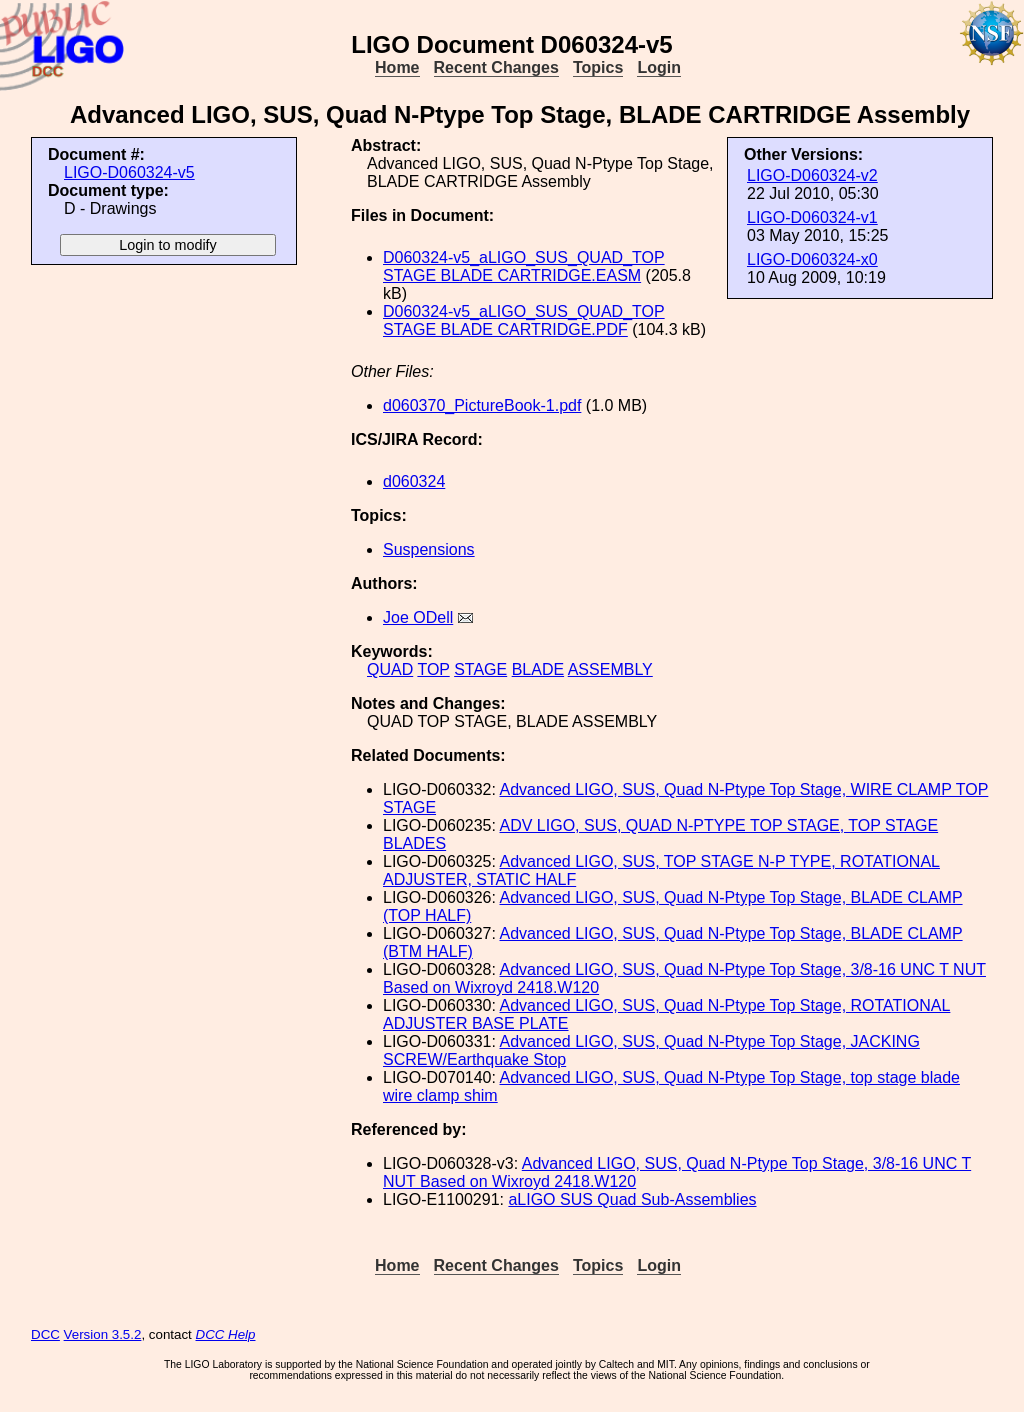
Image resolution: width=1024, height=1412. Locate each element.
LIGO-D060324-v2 (812, 175)
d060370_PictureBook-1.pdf (482, 405)
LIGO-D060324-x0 (812, 259)
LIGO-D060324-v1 (812, 217)
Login (659, 67)
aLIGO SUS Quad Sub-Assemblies (632, 1199)
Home (397, 67)
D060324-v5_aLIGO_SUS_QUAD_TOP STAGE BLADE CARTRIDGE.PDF (524, 320)
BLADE (538, 669)
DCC (45, 1334)
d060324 (414, 481)
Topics (598, 67)
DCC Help (226, 1334)
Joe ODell (418, 617)
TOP (433, 669)
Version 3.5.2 (103, 1334)
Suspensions (429, 549)
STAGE (480, 669)
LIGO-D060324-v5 (129, 172)
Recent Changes (496, 67)
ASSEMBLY (610, 669)
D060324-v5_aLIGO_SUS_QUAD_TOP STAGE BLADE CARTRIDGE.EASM (524, 266)
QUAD (390, 669)
